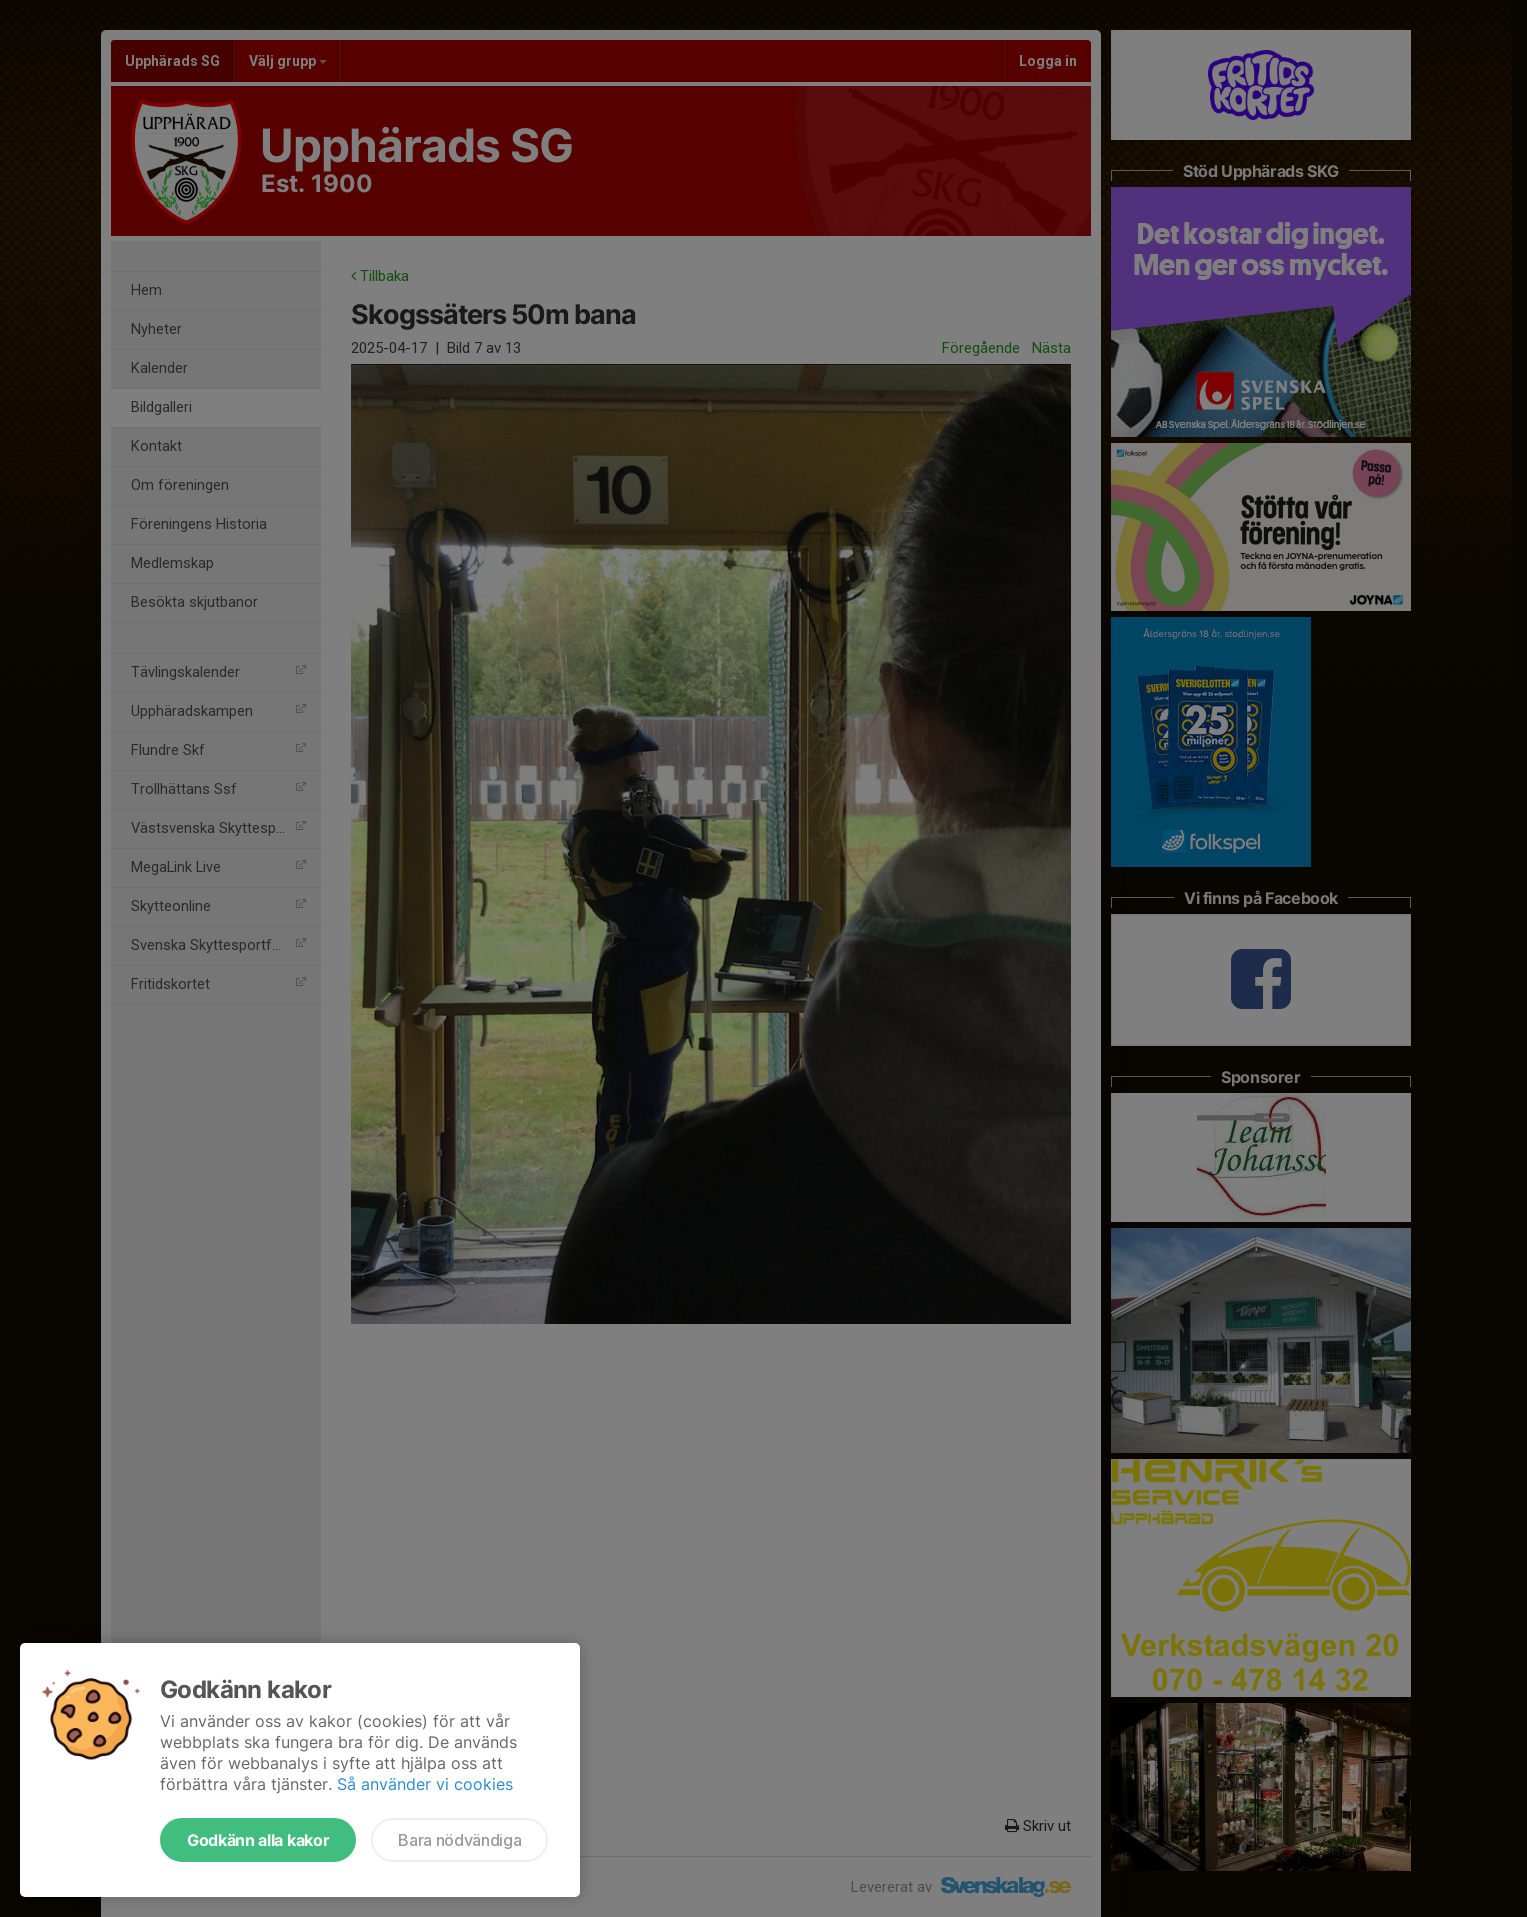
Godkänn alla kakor (258, 1840)
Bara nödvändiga (459, 1840)
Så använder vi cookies (425, 1784)
